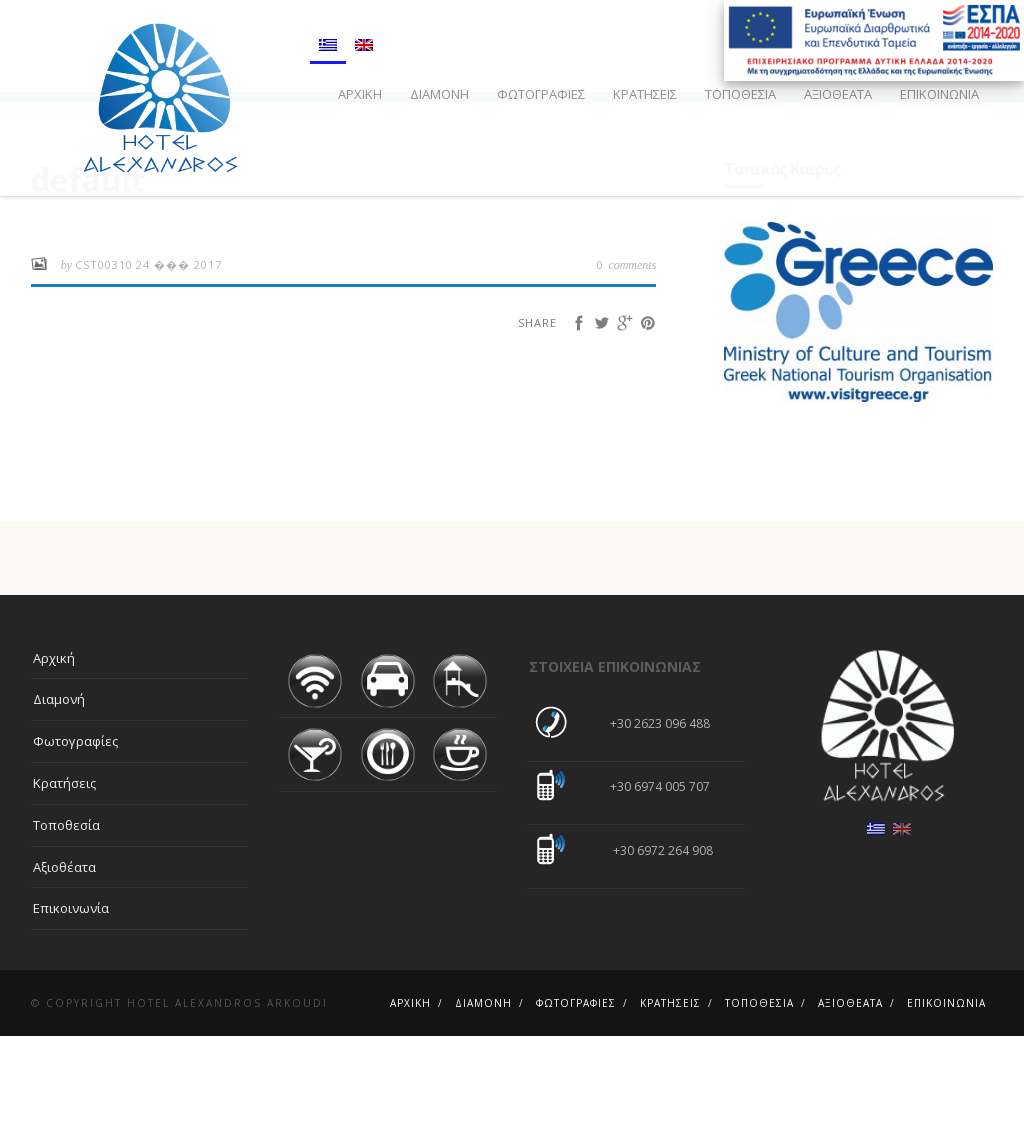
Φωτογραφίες (541, 94)
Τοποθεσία (740, 94)
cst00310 (104, 368)
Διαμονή (439, 94)
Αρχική (360, 94)
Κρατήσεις (645, 94)
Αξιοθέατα (838, 94)
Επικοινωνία (939, 94)
